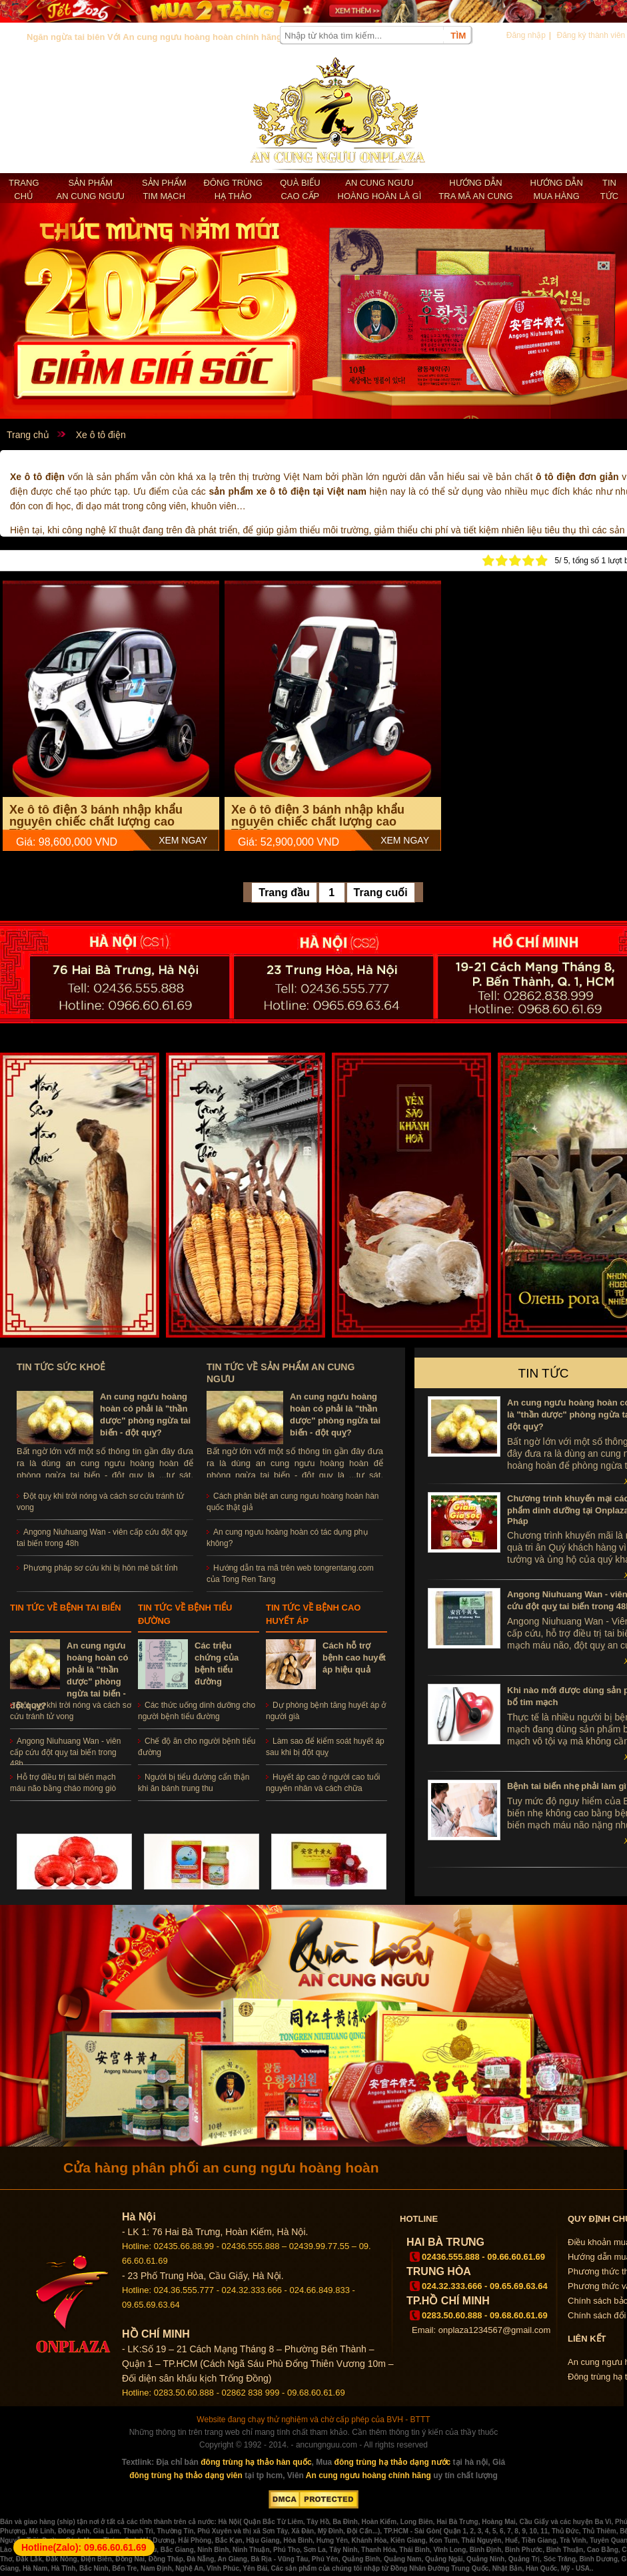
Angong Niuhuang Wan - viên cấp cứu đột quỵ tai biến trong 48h (65, 1752)
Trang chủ (24, 189)
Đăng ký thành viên (591, 35)
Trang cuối (381, 892)
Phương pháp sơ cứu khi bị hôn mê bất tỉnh (100, 1568)
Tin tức (609, 189)
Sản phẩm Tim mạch (164, 189)
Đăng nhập (526, 35)
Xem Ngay (183, 840)
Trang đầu (284, 892)
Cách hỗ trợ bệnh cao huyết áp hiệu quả (354, 1657)
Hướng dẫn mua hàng (556, 189)
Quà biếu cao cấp (300, 189)
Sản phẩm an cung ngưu (91, 189)
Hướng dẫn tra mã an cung (475, 189)
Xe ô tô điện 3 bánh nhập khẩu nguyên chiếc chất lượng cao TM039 (96, 821)
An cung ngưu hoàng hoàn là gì (380, 189)
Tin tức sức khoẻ (61, 1367)
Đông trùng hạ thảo (233, 189)
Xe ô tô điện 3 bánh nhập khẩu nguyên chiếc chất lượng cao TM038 (317, 821)
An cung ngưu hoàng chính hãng (368, 2475)
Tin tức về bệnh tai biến (65, 1608)
